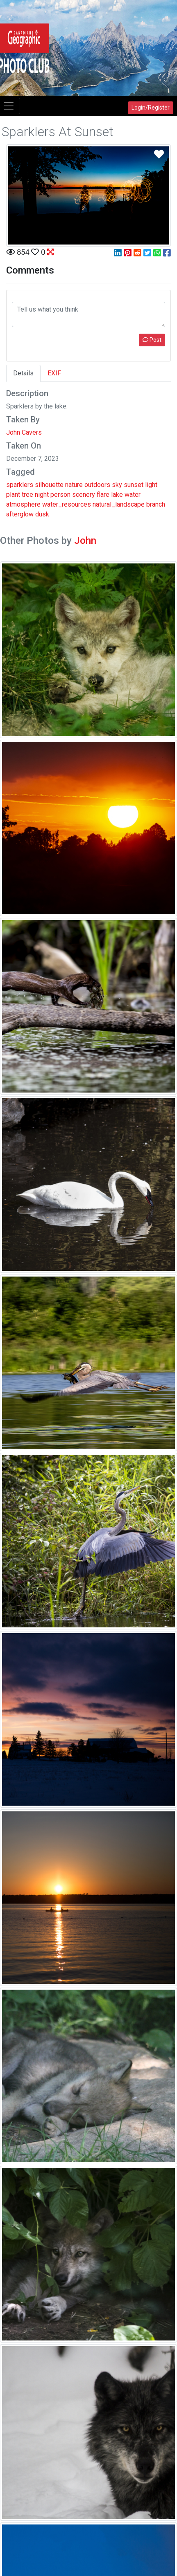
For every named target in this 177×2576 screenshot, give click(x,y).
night (42, 494)
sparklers (19, 485)
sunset (133, 485)
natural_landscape (119, 504)
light (151, 485)
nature (74, 485)
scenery (83, 494)
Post (152, 340)
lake (117, 494)
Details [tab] (23, 373)
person (60, 494)
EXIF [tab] (54, 373)
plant (13, 494)
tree (27, 494)
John (85, 540)
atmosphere (23, 504)
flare (103, 494)
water (133, 494)
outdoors (97, 485)
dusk (42, 514)
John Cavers (24, 432)
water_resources (66, 504)
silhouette (49, 485)
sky (117, 485)
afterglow (20, 514)
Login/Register (151, 107)
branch (155, 504)
